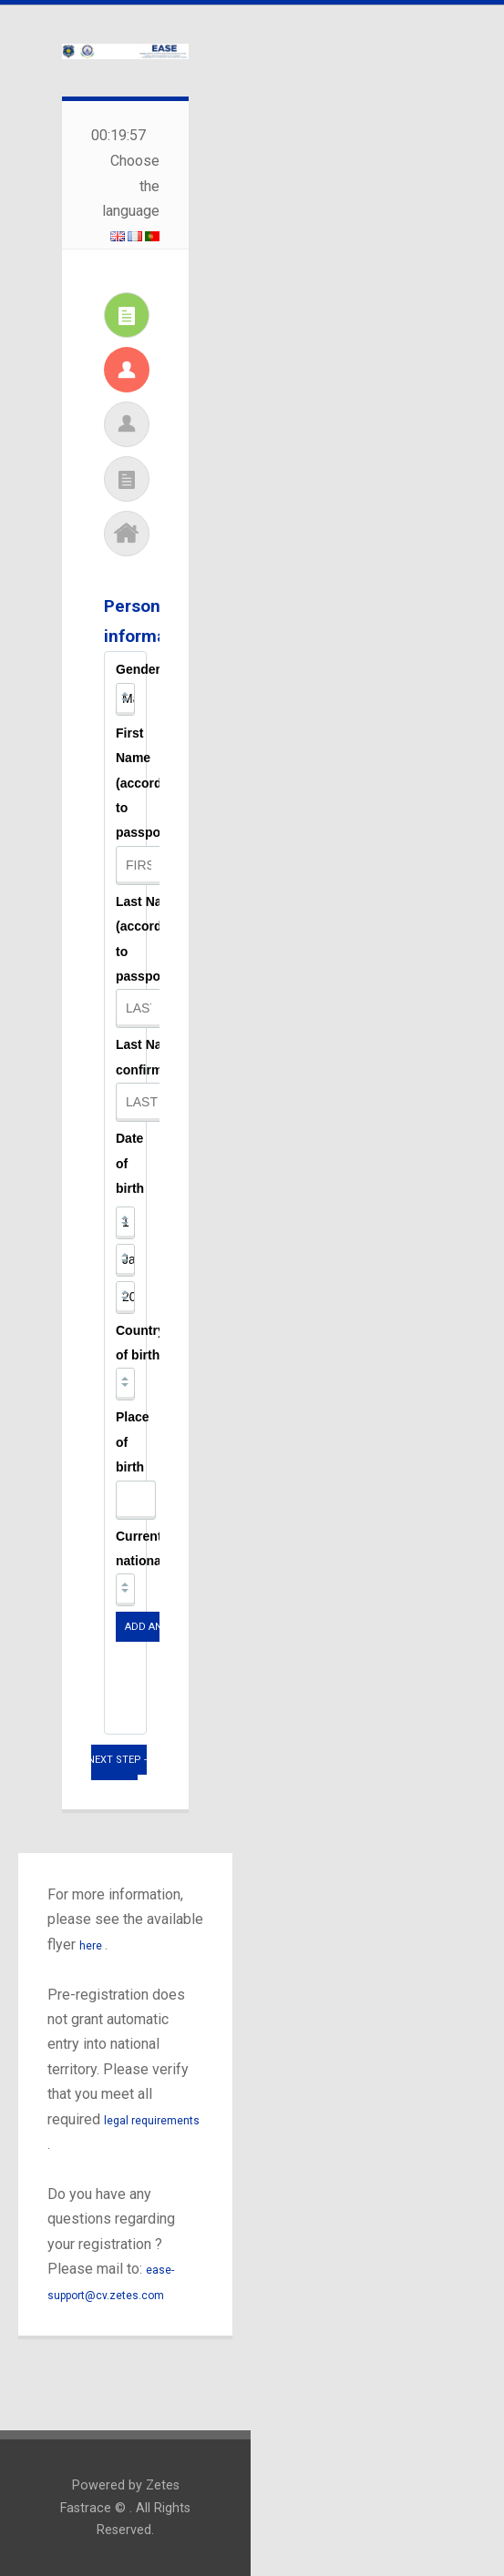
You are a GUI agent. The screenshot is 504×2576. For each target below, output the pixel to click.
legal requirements (152, 2120)
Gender (138, 669)
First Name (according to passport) (148, 783)
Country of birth (140, 1342)
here (92, 1946)
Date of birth (130, 1163)
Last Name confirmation (154, 1056)
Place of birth (132, 1442)
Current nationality (148, 1548)
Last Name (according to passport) (148, 938)
